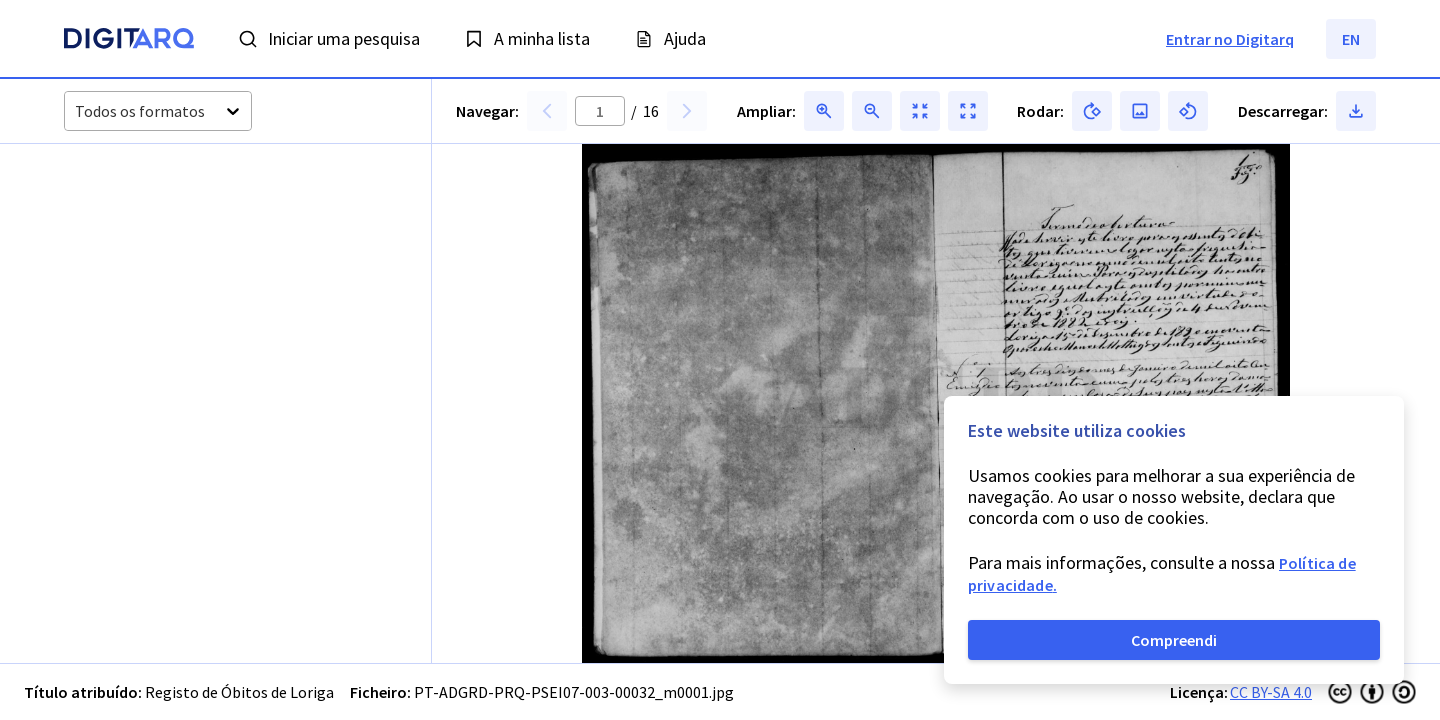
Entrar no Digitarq (1230, 39)
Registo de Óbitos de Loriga (239, 692)
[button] (140, 244)
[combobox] (76, 111)
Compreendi (1174, 640)
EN (1351, 39)
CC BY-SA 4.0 (1271, 692)
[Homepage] (129, 41)
